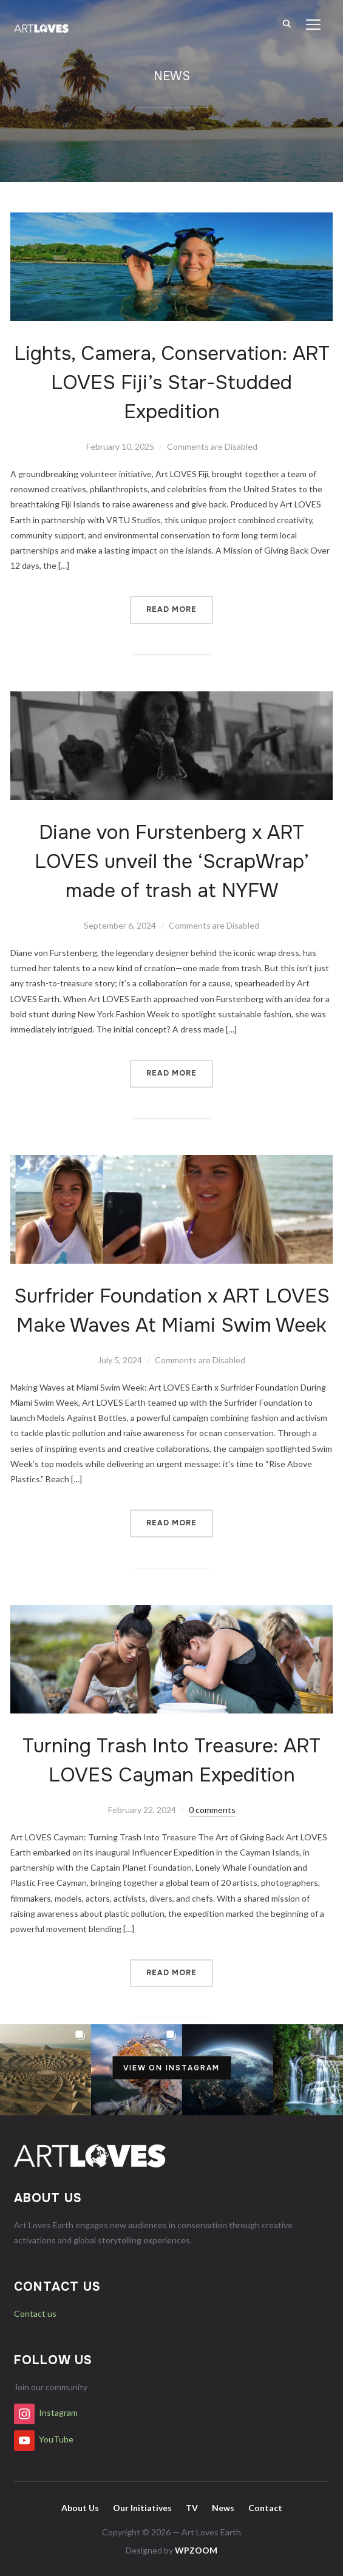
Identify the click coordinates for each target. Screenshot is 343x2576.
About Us (80, 2508)
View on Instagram (171, 2067)
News (223, 2508)
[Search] (286, 23)
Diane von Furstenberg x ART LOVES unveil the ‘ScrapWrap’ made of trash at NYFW (172, 861)
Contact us (35, 2313)
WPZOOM (196, 2550)
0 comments (212, 1810)
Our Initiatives (142, 2508)
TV (192, 2508)
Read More (171, 609)
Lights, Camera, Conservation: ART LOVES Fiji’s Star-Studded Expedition (172, 382)
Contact (265, 2508)
